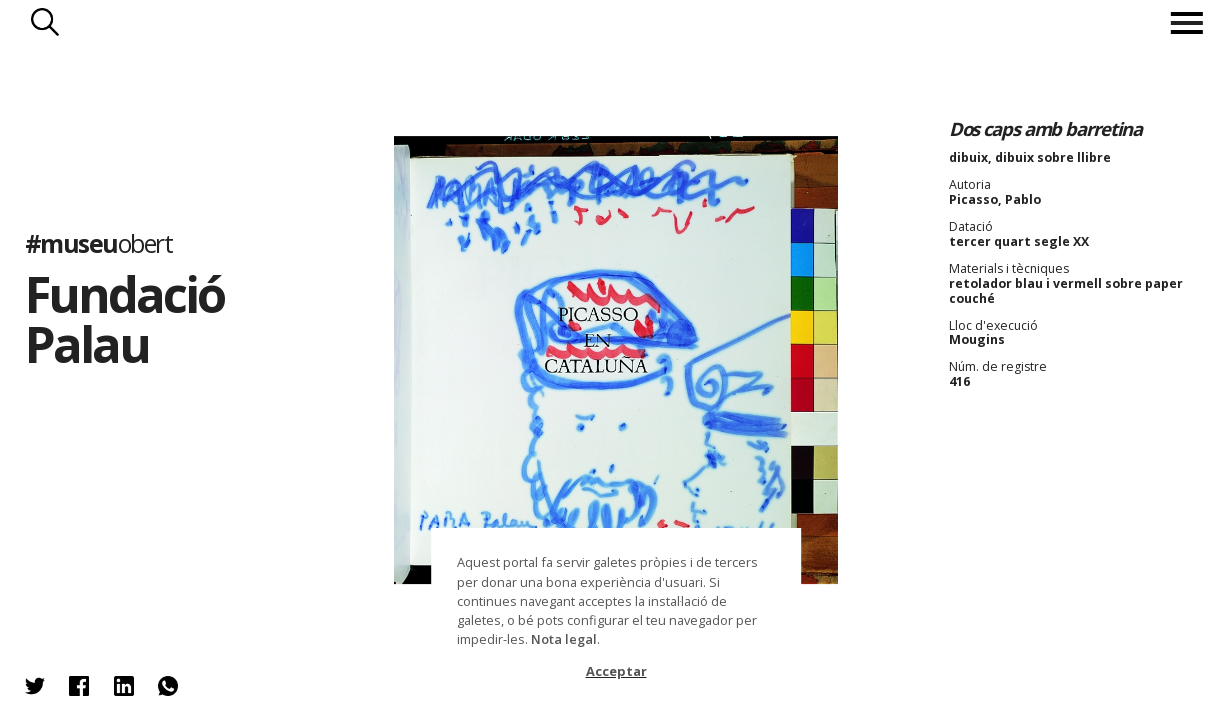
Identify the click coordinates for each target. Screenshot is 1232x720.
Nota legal (564, 639)
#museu (99, 244)
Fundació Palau (124, 319)
